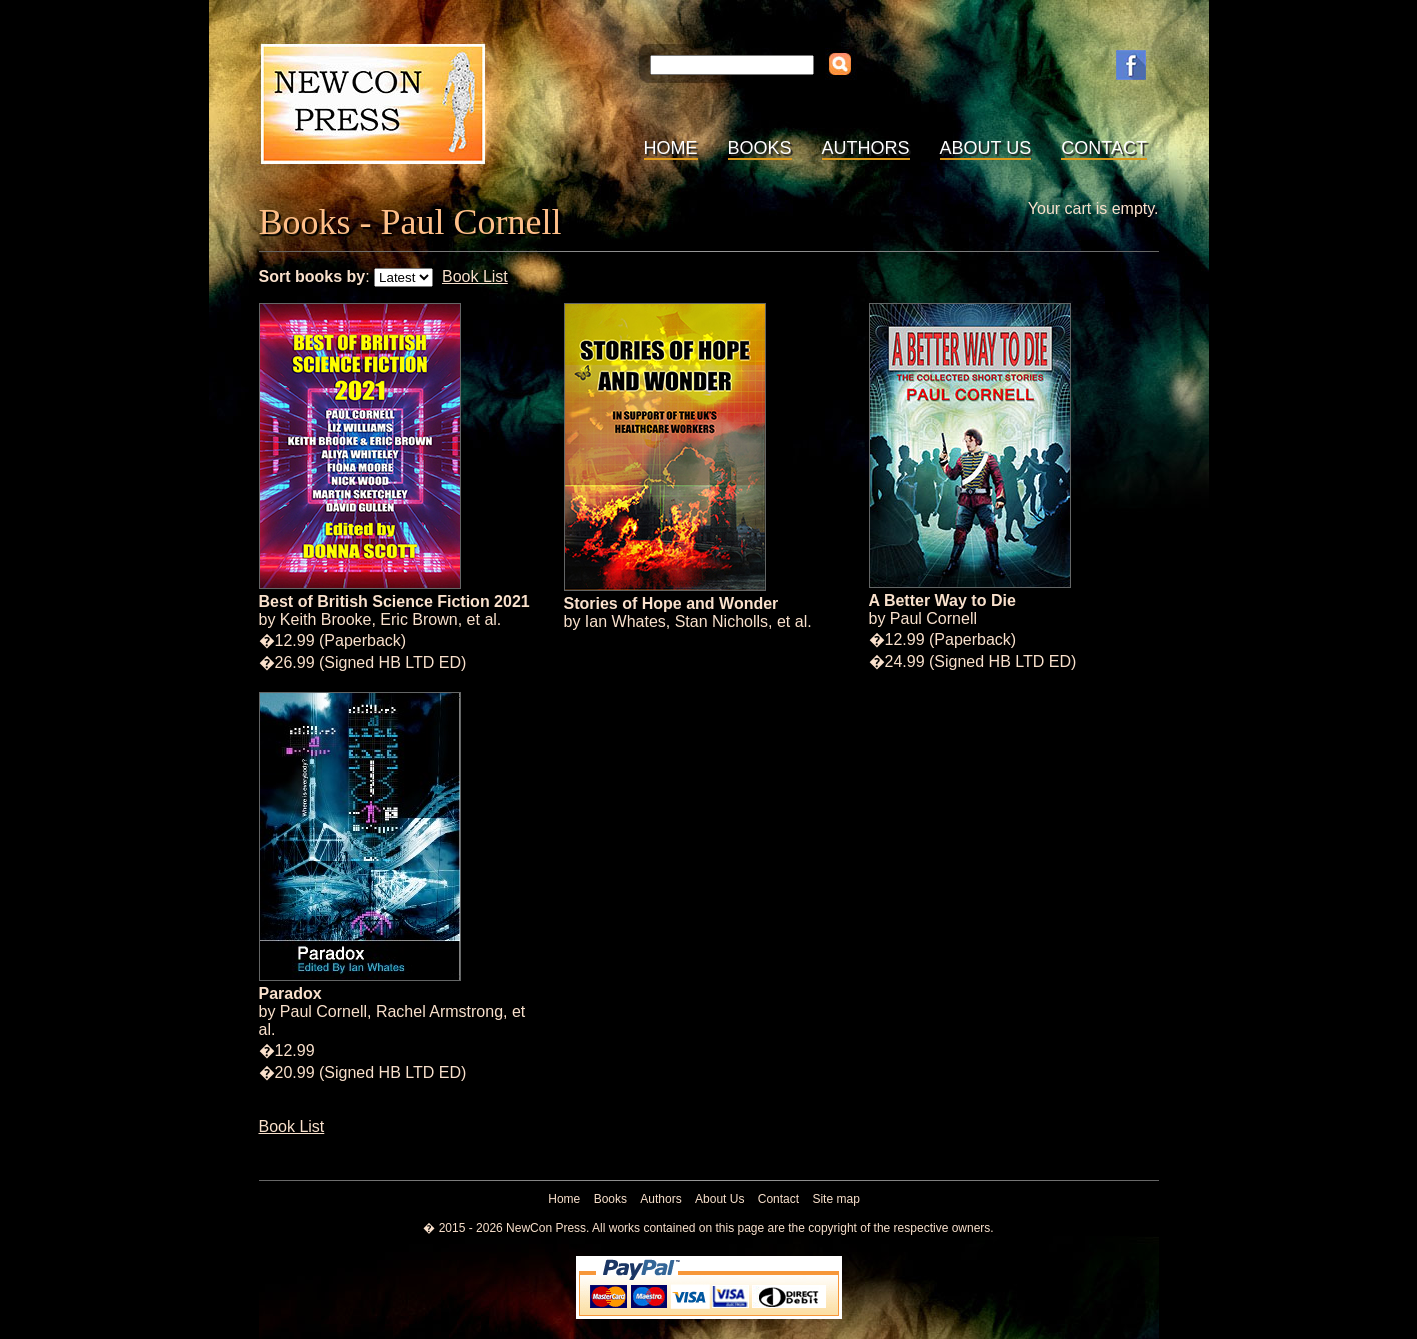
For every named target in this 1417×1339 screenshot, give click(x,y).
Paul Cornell (933, 618)
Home (671, 148)
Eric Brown (418, 619)
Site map (835, 1199)
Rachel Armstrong (439, 1011)
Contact (1104, 148)
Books (760, 148)
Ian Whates (625, 621)
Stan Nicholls (721, 621)
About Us (986, 148)
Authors (866, 148)
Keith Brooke (326, 619)
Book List (475, 276)
